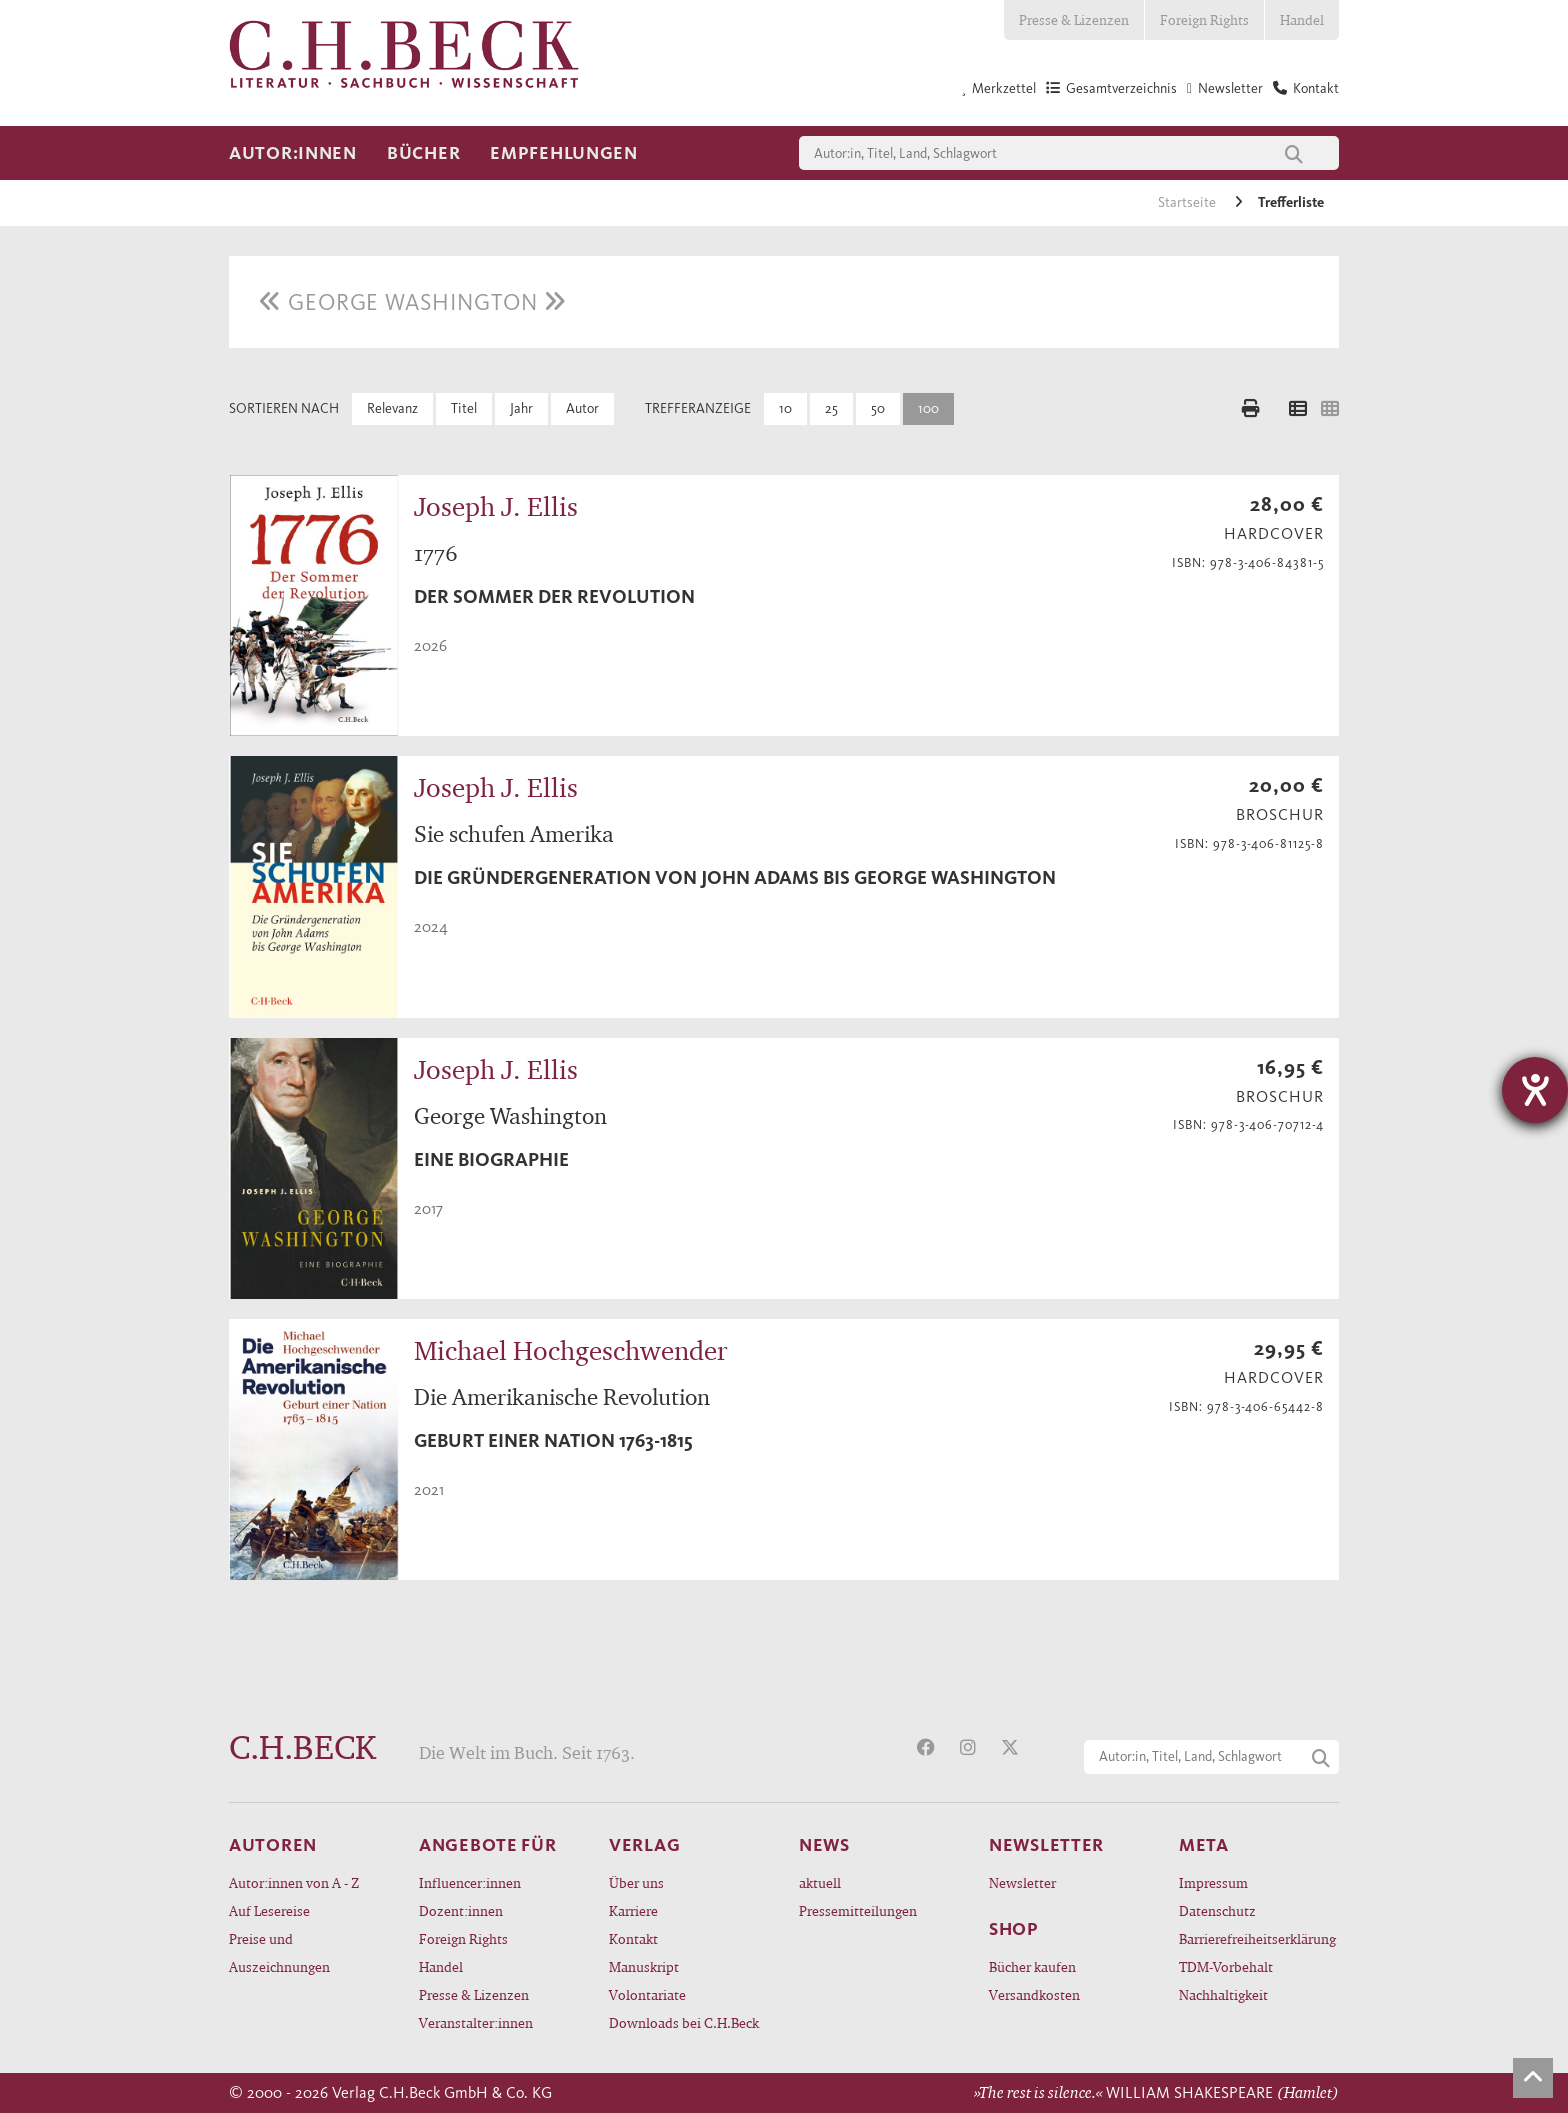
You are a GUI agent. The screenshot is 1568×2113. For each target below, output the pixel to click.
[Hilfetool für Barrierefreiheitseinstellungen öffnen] (1535, 1090)
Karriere (633, 1910)
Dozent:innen (461, 1910)
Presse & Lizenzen (1074, 19)
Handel (1302, 19)
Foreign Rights (1204, 19)
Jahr (521, 408)
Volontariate (647, 1994)
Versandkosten (1034, 1994)
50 (878, 408)
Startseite (1188, 202)
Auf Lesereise (269, 1910)
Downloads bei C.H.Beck (684, 2022)
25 (831, 408)
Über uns (636, 1882)
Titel (464, 408)
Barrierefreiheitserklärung (1257, 1938)
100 (928, 408)
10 (785, 408)
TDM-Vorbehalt (1226, 1966)
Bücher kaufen (1032, 1966)
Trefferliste (1291, 202)
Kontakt (633, 1938)
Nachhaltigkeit (1223, 1994)
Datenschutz (1217, 1910)
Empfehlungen (564, 153)
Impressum (1213, 1882)
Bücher (423, 153)
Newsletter (1022, 1882)
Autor (582, 408)
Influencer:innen (470, 1882)
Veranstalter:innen (476, 2022)
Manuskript (644, 1966)
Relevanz (392, 408)
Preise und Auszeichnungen (279, 1952)
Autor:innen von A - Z (294, 1882)
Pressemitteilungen (858, 1910)
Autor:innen (293, 153)
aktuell (820, 1882)
